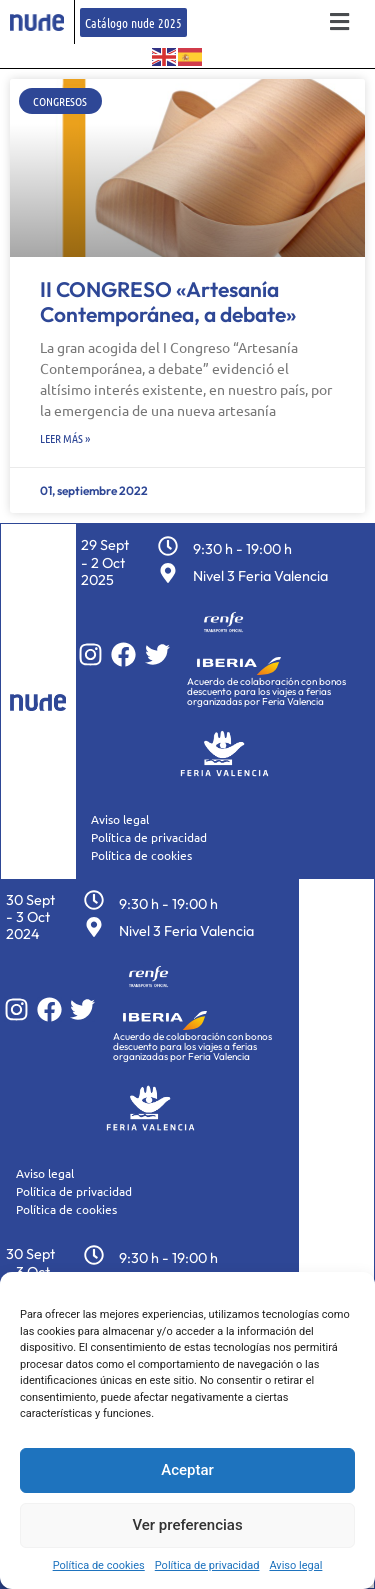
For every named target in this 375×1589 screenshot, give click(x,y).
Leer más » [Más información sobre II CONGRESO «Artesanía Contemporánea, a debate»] (65, 438)
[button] (339, 22)
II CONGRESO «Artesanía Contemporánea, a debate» (168, 301)
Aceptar (187, 1470)
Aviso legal (295, 1565)
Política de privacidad (207, 1565)
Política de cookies (99, 1565)
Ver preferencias (187, 1525)
